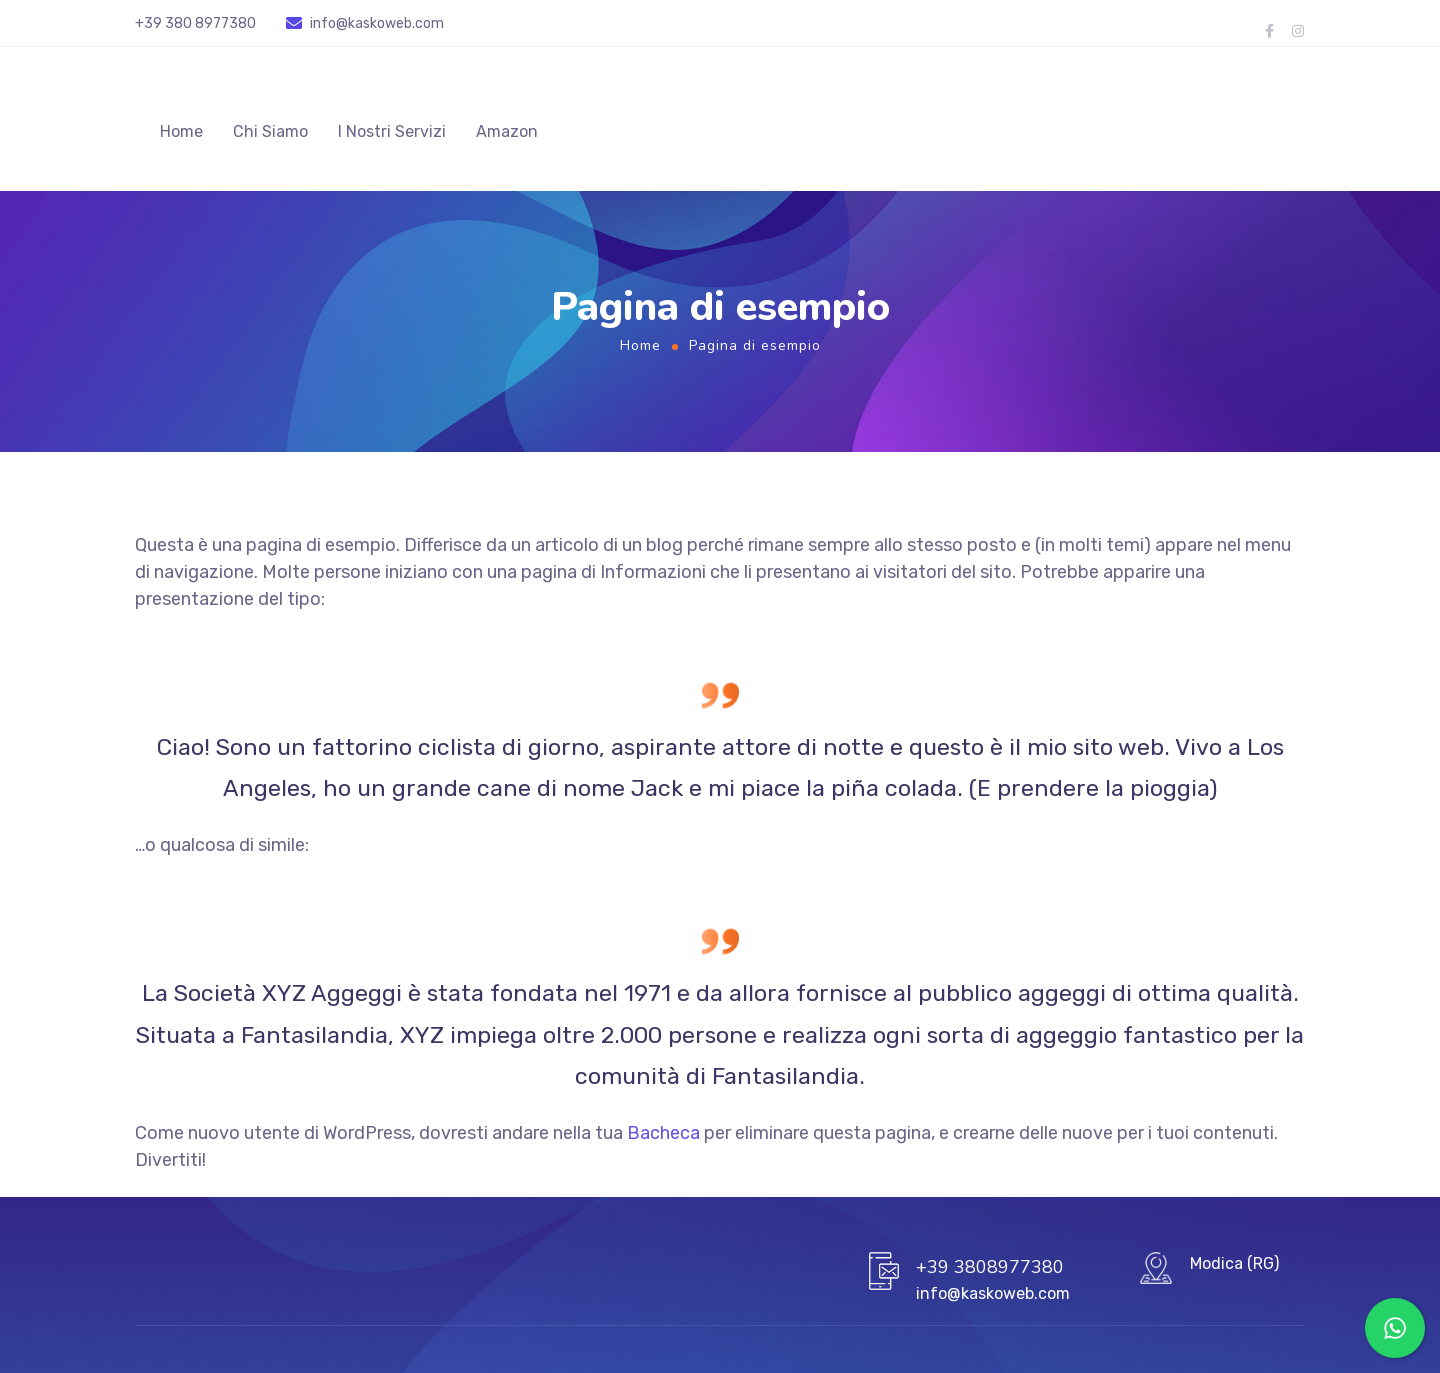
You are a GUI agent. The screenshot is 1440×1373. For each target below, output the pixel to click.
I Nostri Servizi (392, 134)
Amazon (507, 134)
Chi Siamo (270, 134)
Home (181, 134)
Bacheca (663, 1138)
